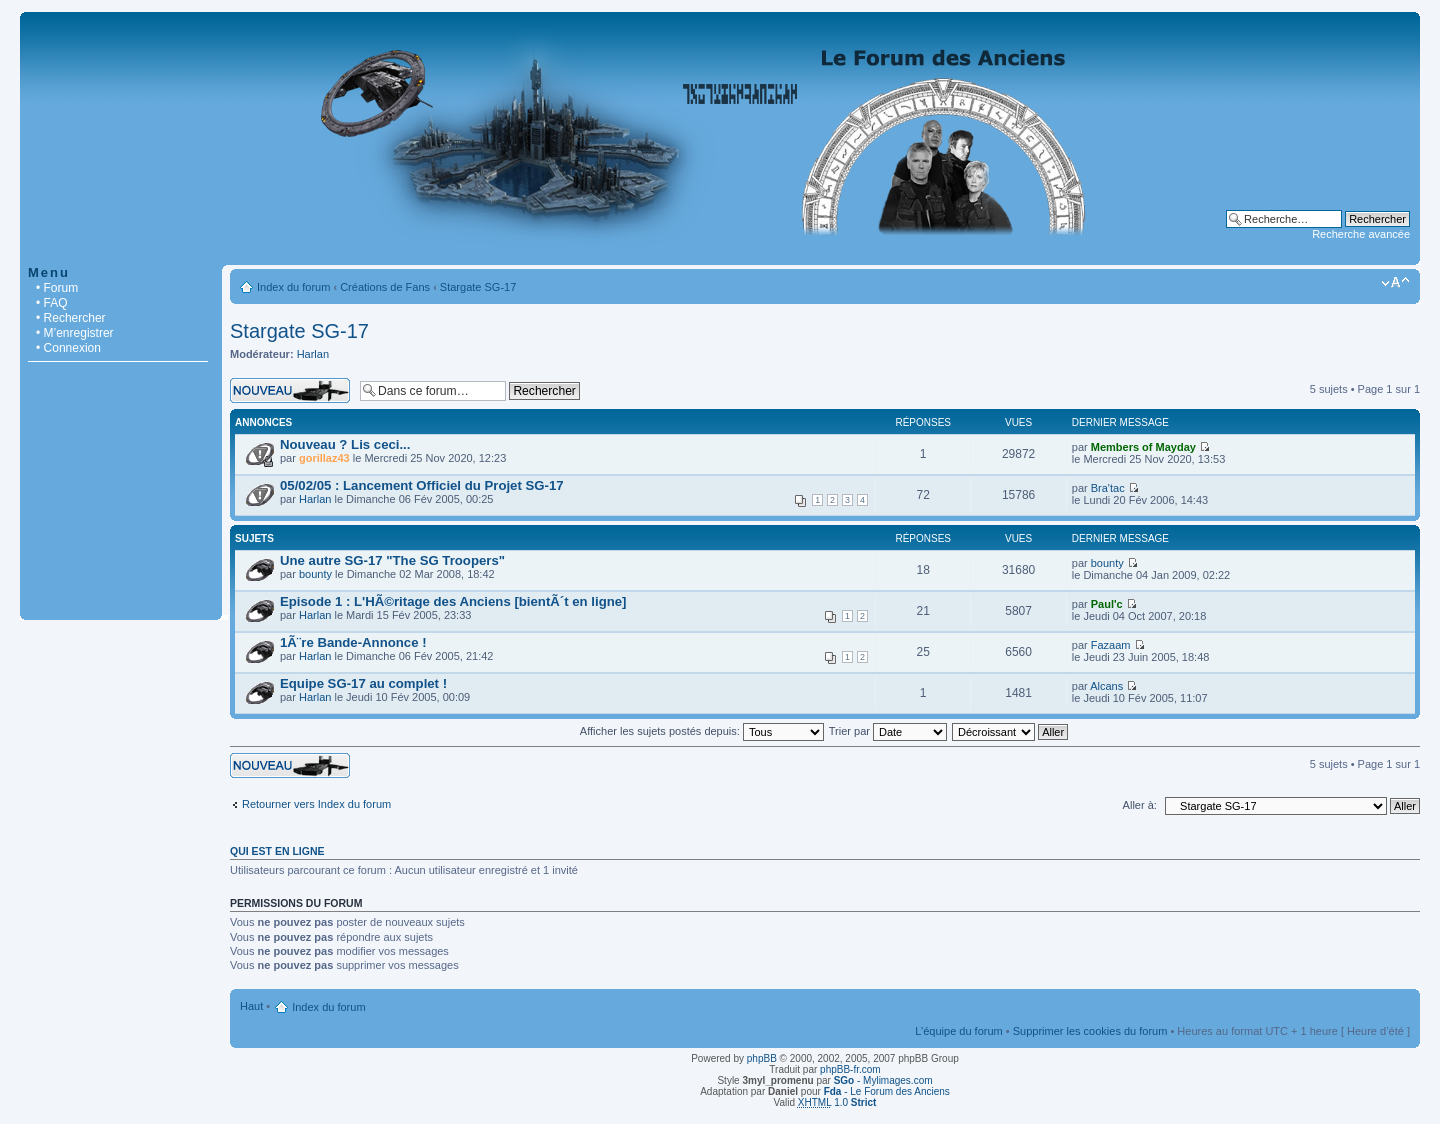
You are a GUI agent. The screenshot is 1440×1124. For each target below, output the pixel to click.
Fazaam (1111, 645)
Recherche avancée (1361, 234)
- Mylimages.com (883, 1080)
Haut (251, 1006)
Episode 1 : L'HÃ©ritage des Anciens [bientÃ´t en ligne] (453, 601)
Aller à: (1140, 805)
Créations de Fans (385, 287)
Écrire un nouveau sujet (290, 390)
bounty (315, 574)
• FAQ (52, 303)
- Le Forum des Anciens (887, 1091)
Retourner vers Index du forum (316, 804)
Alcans (1106, 686)
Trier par (888, 731)
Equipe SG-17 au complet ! (363, 683)
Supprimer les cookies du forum (1090, 1031)
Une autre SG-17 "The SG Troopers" (392, 560)
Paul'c (1107, 604)
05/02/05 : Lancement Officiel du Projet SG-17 (422, 485)
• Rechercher (71, 318)
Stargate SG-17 (478, 287)
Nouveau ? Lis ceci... (345, 444)
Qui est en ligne (277, 851)
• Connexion (68, 348)
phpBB (762, 1058)
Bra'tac (1108, 488)
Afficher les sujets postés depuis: (702, 731)
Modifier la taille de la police (1395, 283)
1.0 (837, 1102)
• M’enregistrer (75, 333)
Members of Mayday (1143, 447)
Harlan (313, 354)
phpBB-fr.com (850, 1069)
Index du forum (293, 287)
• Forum (57, 288)
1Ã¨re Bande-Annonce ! (353, 642)
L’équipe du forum (958, 1031)
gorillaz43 (324, 458)
